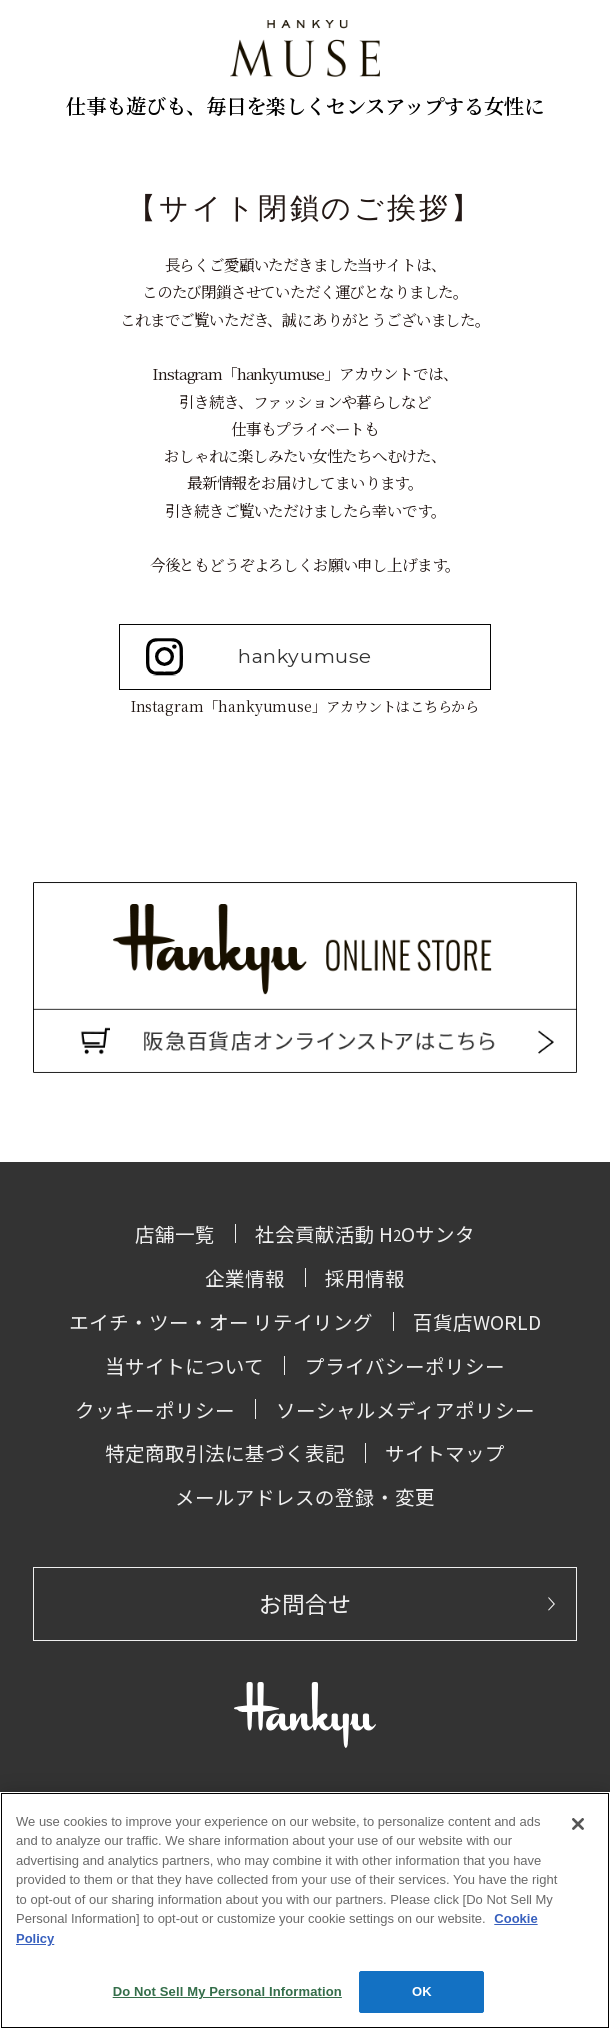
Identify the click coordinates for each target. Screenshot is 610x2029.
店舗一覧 (175, 1233)
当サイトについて (184, 1365)
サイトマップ (445, 1452)
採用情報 (365, 1277)
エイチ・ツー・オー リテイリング (221, 1321)
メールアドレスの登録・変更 (305, 1496)
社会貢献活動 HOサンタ (365, 1233)
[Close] (578, 1824)
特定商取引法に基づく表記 (225, 1452)
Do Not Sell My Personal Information (227, 1991)
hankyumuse (259, 656)
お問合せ (305, 1603)
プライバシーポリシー (405, 1365)
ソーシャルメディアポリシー (405, 1409)
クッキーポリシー (155, 1409)
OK (422, 1991)
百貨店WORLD (477, 1321)
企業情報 (245, 1277)
